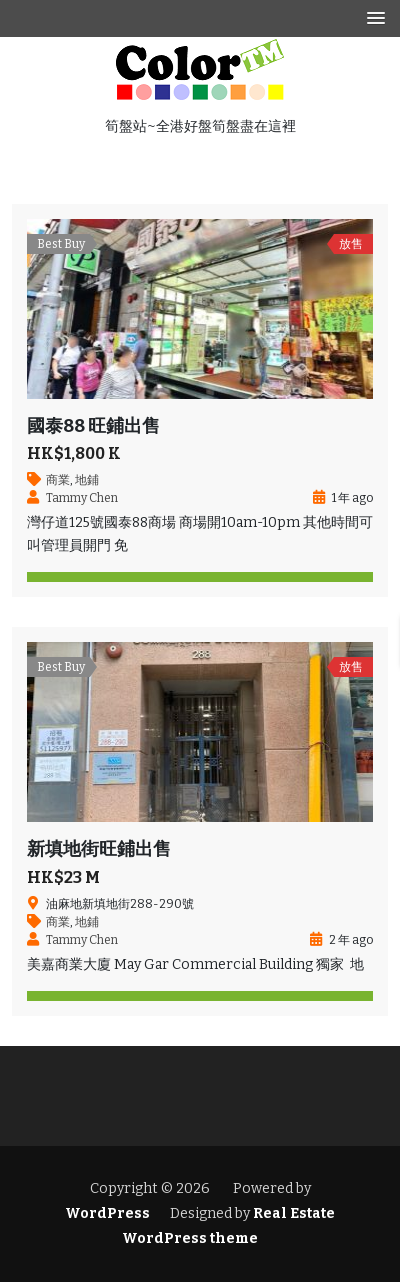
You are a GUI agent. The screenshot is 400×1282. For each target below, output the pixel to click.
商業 (58, 480)
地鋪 (87, 480)
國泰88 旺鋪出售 (93, 426)
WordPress (107, 1213)
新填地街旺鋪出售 (99, 849)
